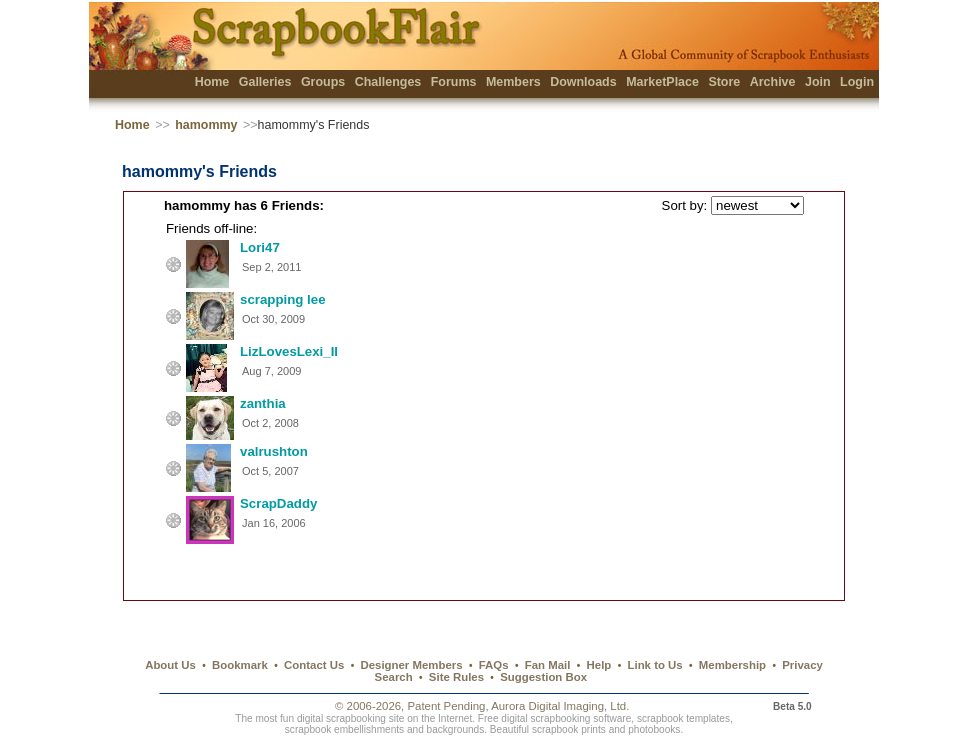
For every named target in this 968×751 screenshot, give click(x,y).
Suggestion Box (543, 677)
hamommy (206, 125)
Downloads (583, 82)
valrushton (274, 451)
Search (394, 677)
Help (599, 665)
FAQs (494, 665)
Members (513, 82)
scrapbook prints (569, 729)
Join (818, 82)
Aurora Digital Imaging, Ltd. (560, 706)
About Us (170, 665)
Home (212, 82)
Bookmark (240, 665)
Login (857, 82)
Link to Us (655, 665)
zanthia (263, 403)
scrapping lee (283, 299)
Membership (732, 665)
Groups (323, 82)
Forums (454, 82)
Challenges (388, 82)
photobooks (654, 729)
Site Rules (456, 677)
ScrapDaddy (278, 503)
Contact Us (314, 665)
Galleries (265, 82)
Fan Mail (548, 665)
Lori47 (260, 247)
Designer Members (411, 665)
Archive (773, 82)
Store (724, 82)
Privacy (802, 665)
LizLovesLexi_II (289, 351)
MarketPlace (662, 82)
